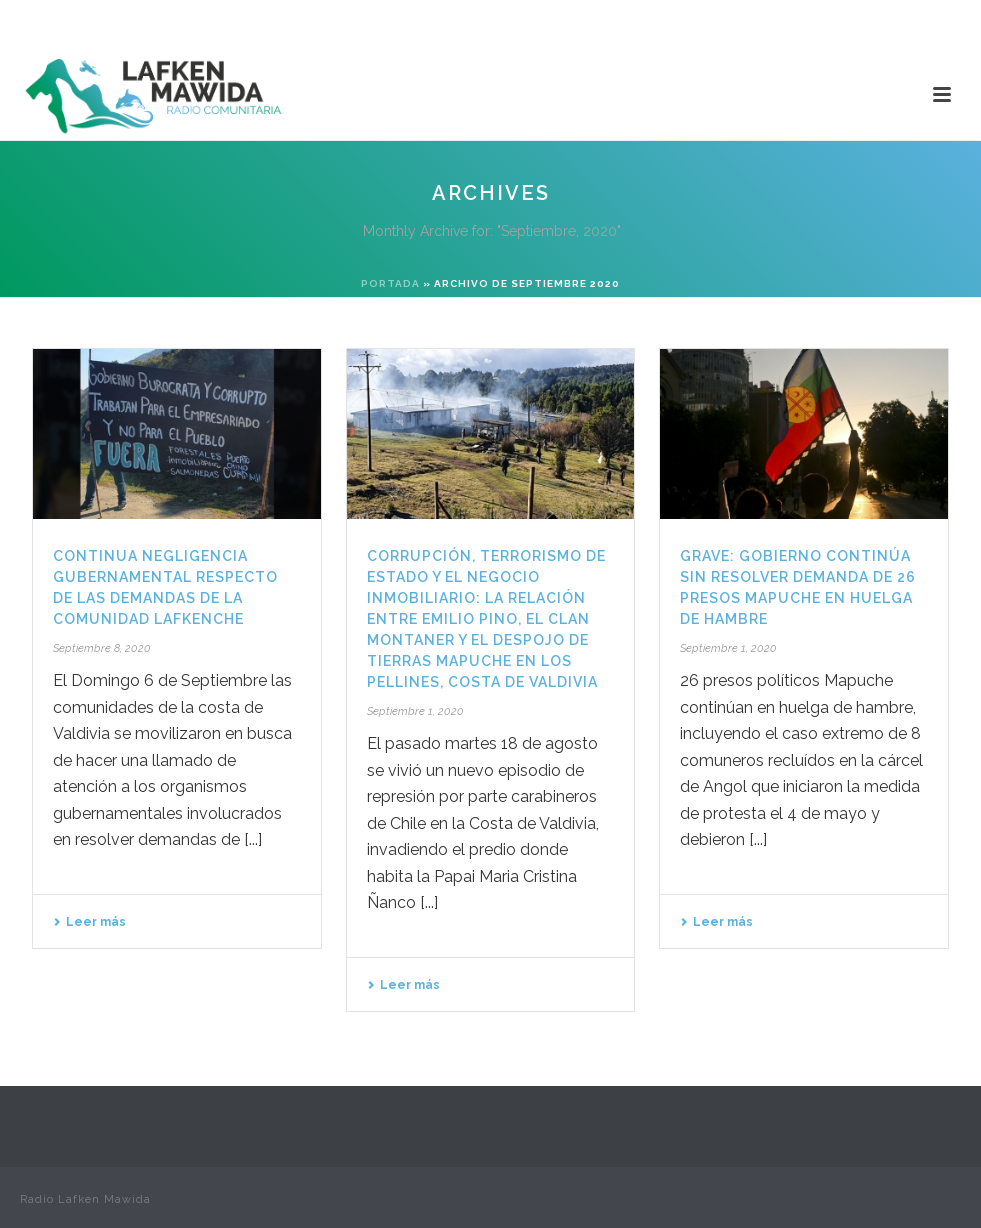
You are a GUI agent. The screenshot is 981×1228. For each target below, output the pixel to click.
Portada (390, 283)
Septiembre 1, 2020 (415, 711)
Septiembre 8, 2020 (102, 648)
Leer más (89, 922)
